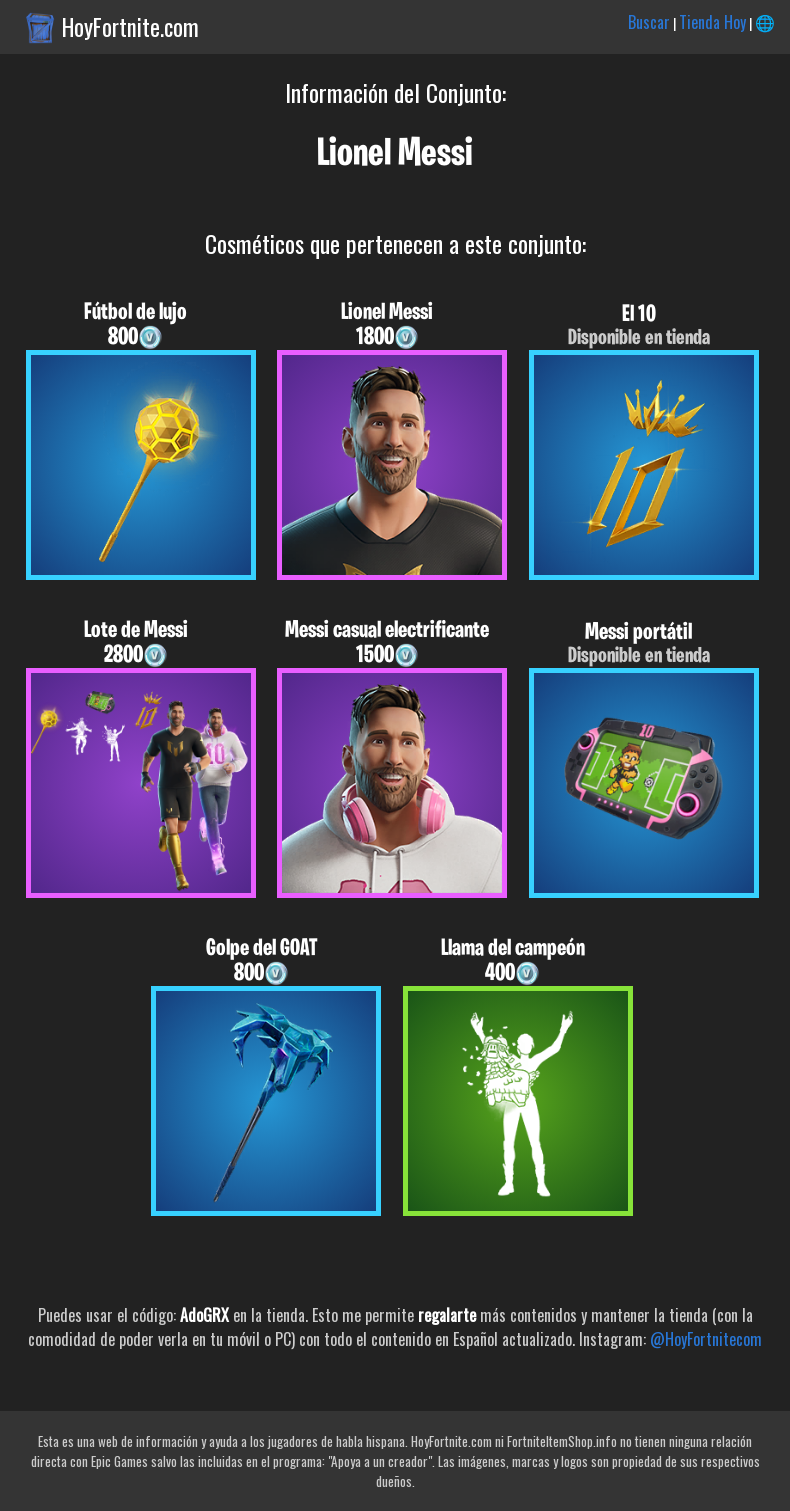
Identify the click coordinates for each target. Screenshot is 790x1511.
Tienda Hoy (712, 22)
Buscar (649, 22)
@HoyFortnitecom (706, 1339)
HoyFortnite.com (130, 27)
